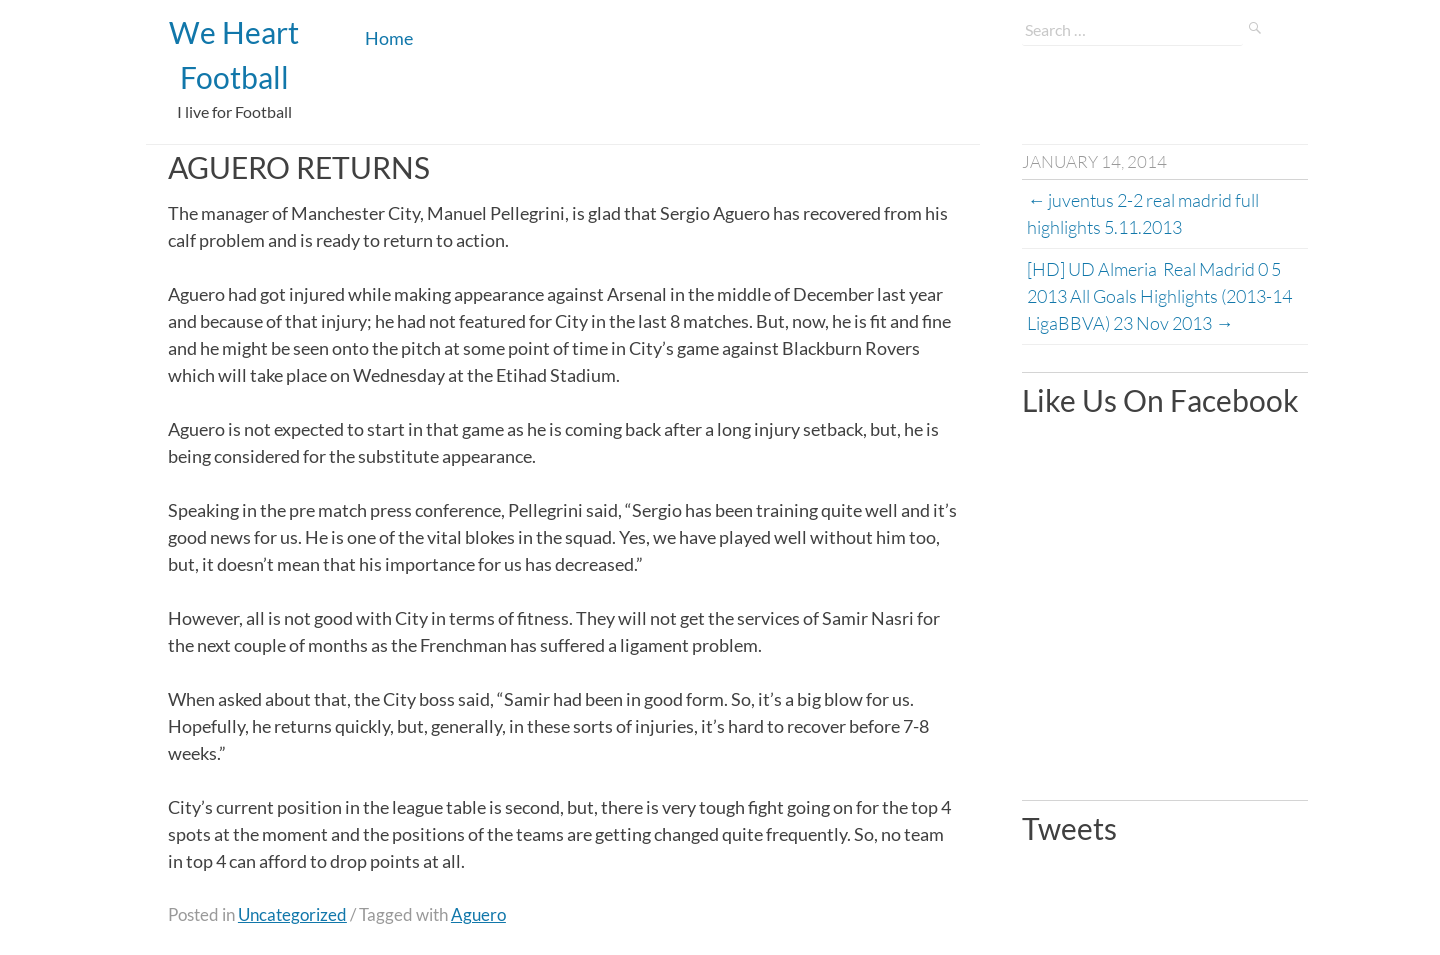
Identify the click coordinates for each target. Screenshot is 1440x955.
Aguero (478, 914)
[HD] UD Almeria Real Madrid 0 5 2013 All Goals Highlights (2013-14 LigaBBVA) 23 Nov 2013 (1161, 296)
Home (389, 38)
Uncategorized (292, 914)
